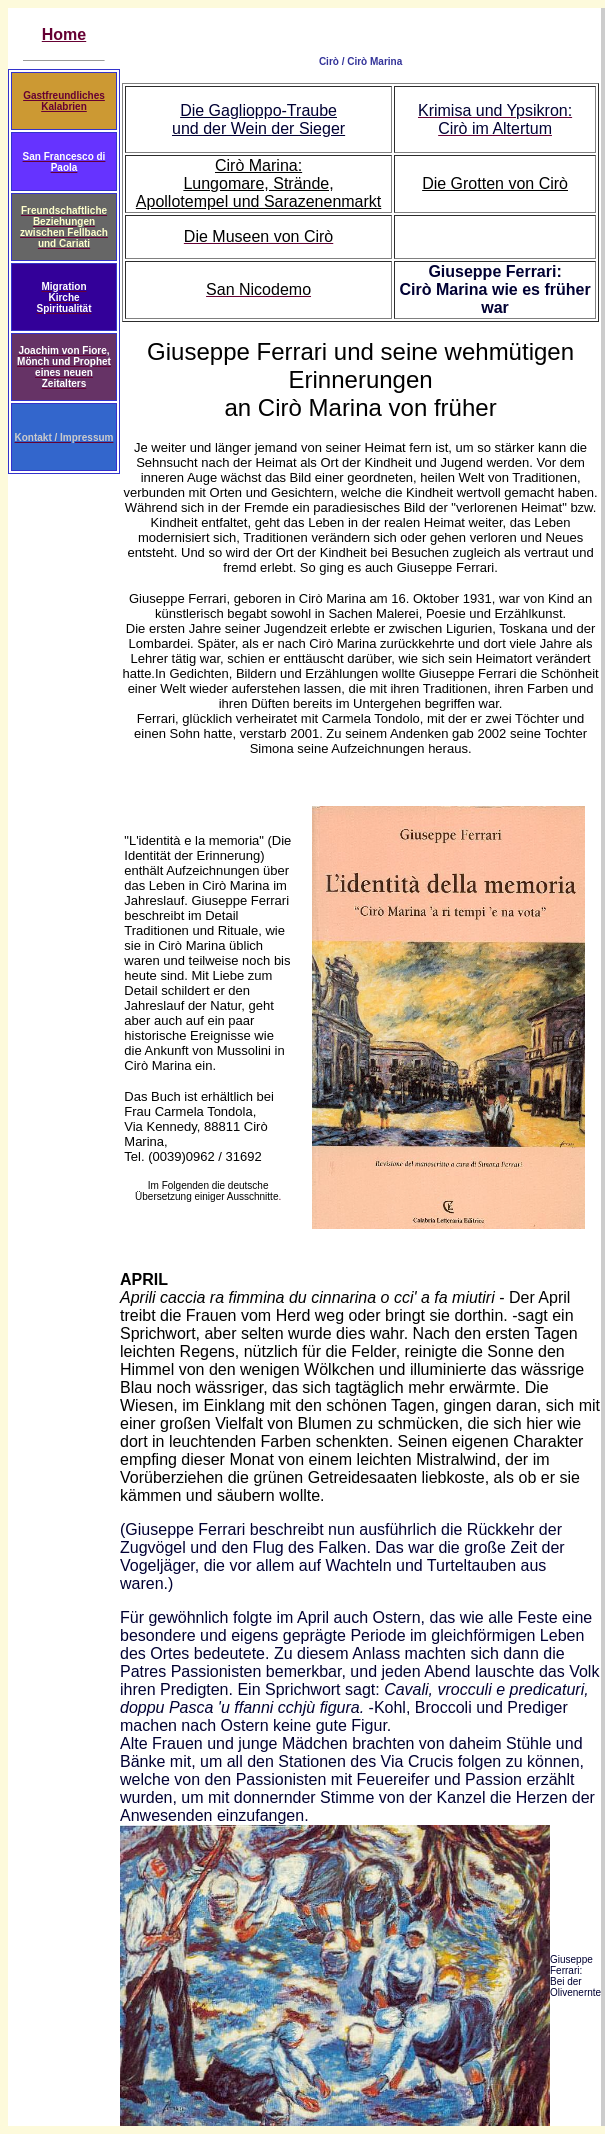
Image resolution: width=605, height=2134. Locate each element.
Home (64, 34)
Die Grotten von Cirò (495, 183)
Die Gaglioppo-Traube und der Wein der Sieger (258, 119)
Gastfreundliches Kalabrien (64, 101)
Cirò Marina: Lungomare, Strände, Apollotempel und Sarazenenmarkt (258, 183)
